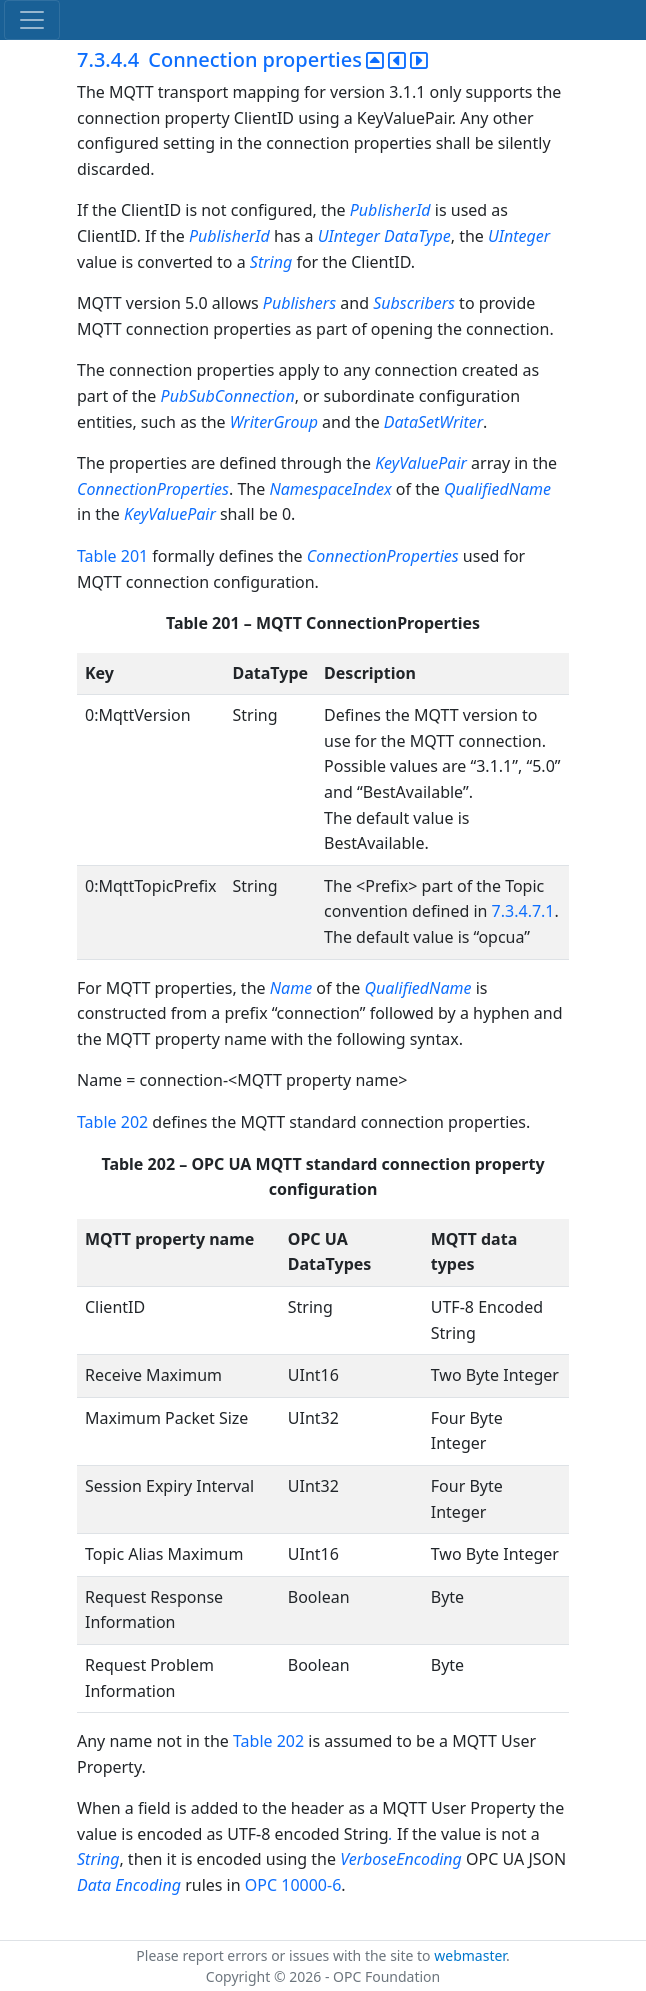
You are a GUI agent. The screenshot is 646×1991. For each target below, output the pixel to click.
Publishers (299, 303)
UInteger (349, 236)
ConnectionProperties (153, 489)
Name (291, 988)
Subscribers (414, 303)
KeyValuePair (421, 463)
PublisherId (390, 210)
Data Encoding (129, 1885)
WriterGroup (274, 422)
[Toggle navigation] (32, 20)
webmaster (470, 1955)
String (271, 262)
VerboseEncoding (401, 1859)
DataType (417, 236)
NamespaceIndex (330, 489)
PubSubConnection (228, 396)
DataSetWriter (433, 422)
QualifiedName (497, 489)
